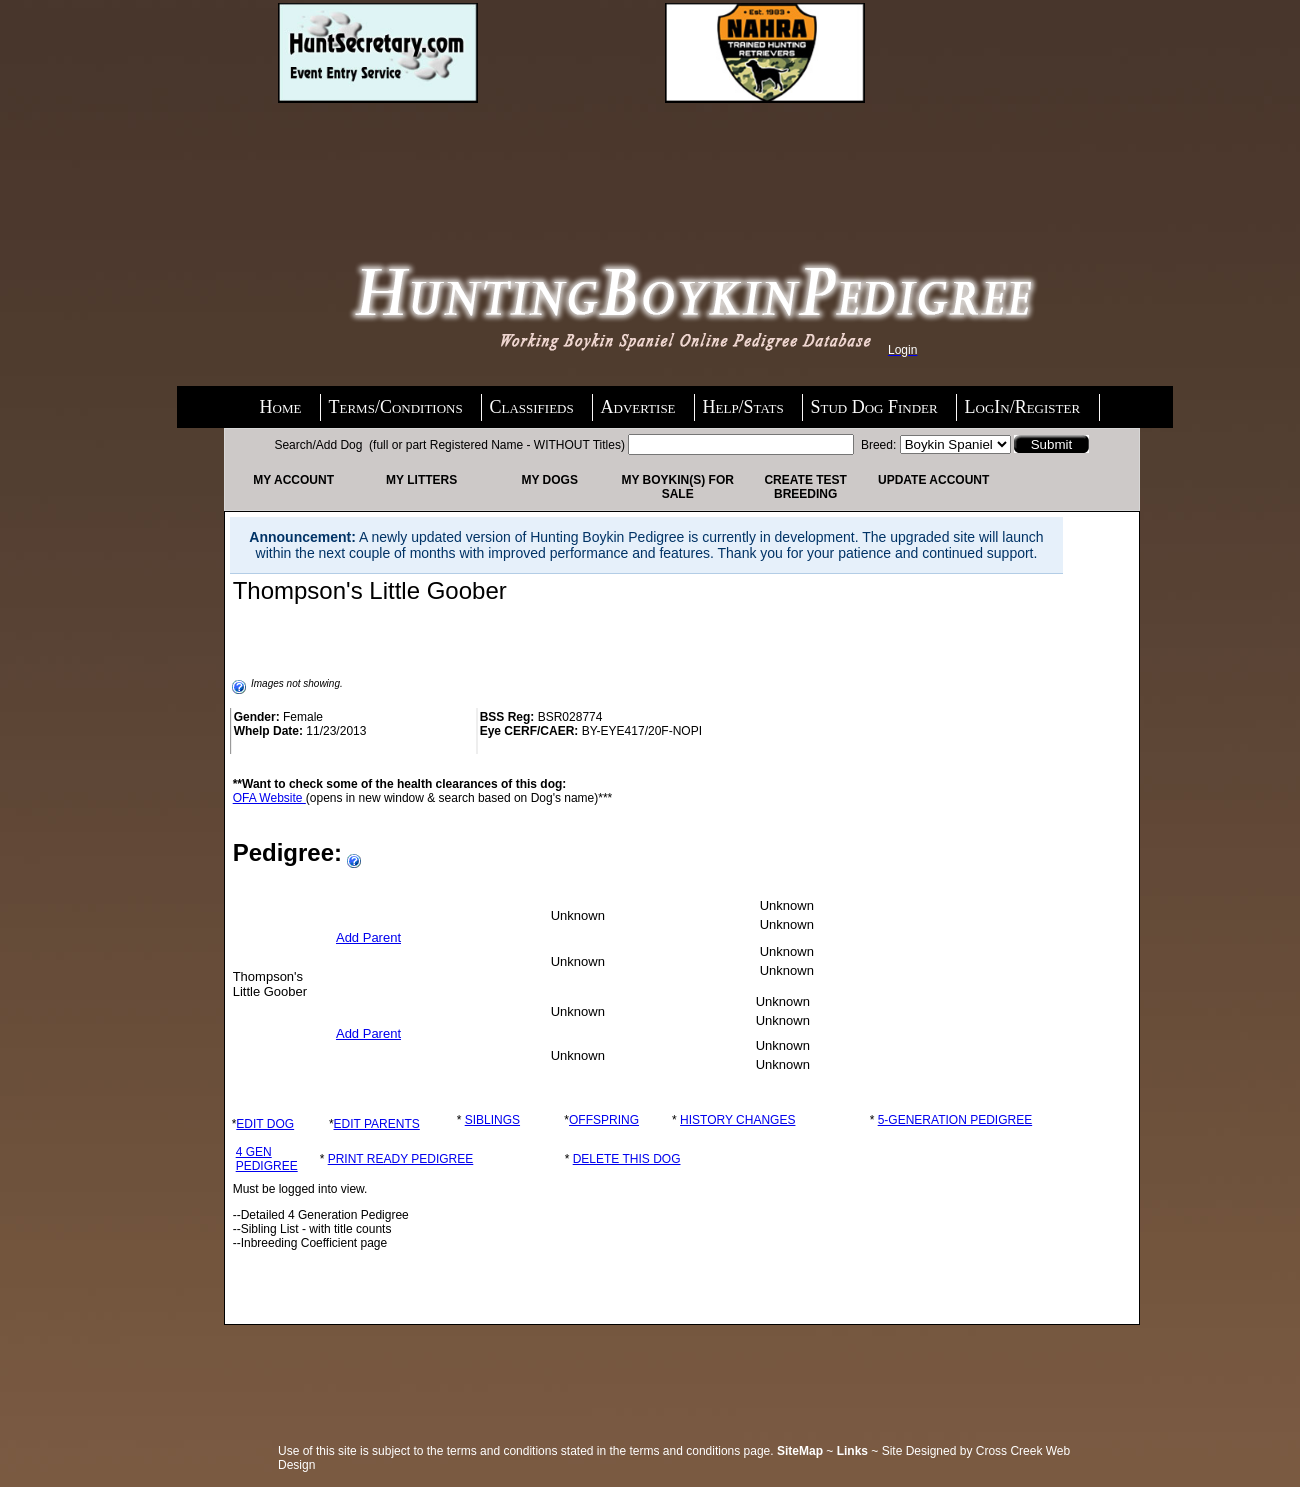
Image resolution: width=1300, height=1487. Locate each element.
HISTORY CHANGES (737, 1120)
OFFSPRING (604, 1120)
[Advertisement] (438, 157)
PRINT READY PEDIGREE (401, 1159)
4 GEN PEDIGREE (267, 1159)
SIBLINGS (492, 1120)
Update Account (933, 480)
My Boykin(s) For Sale (677, 487)
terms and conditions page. (702, 1451)
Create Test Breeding (805, 487)
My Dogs (549, 480)
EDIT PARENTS (377, 1124)
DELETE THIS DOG (627, 1159)
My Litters (421, 480)
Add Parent (368, 937)
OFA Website (269, 798)
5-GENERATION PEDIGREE (955, 1120)
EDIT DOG (265, 1124)
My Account (293, 480)
